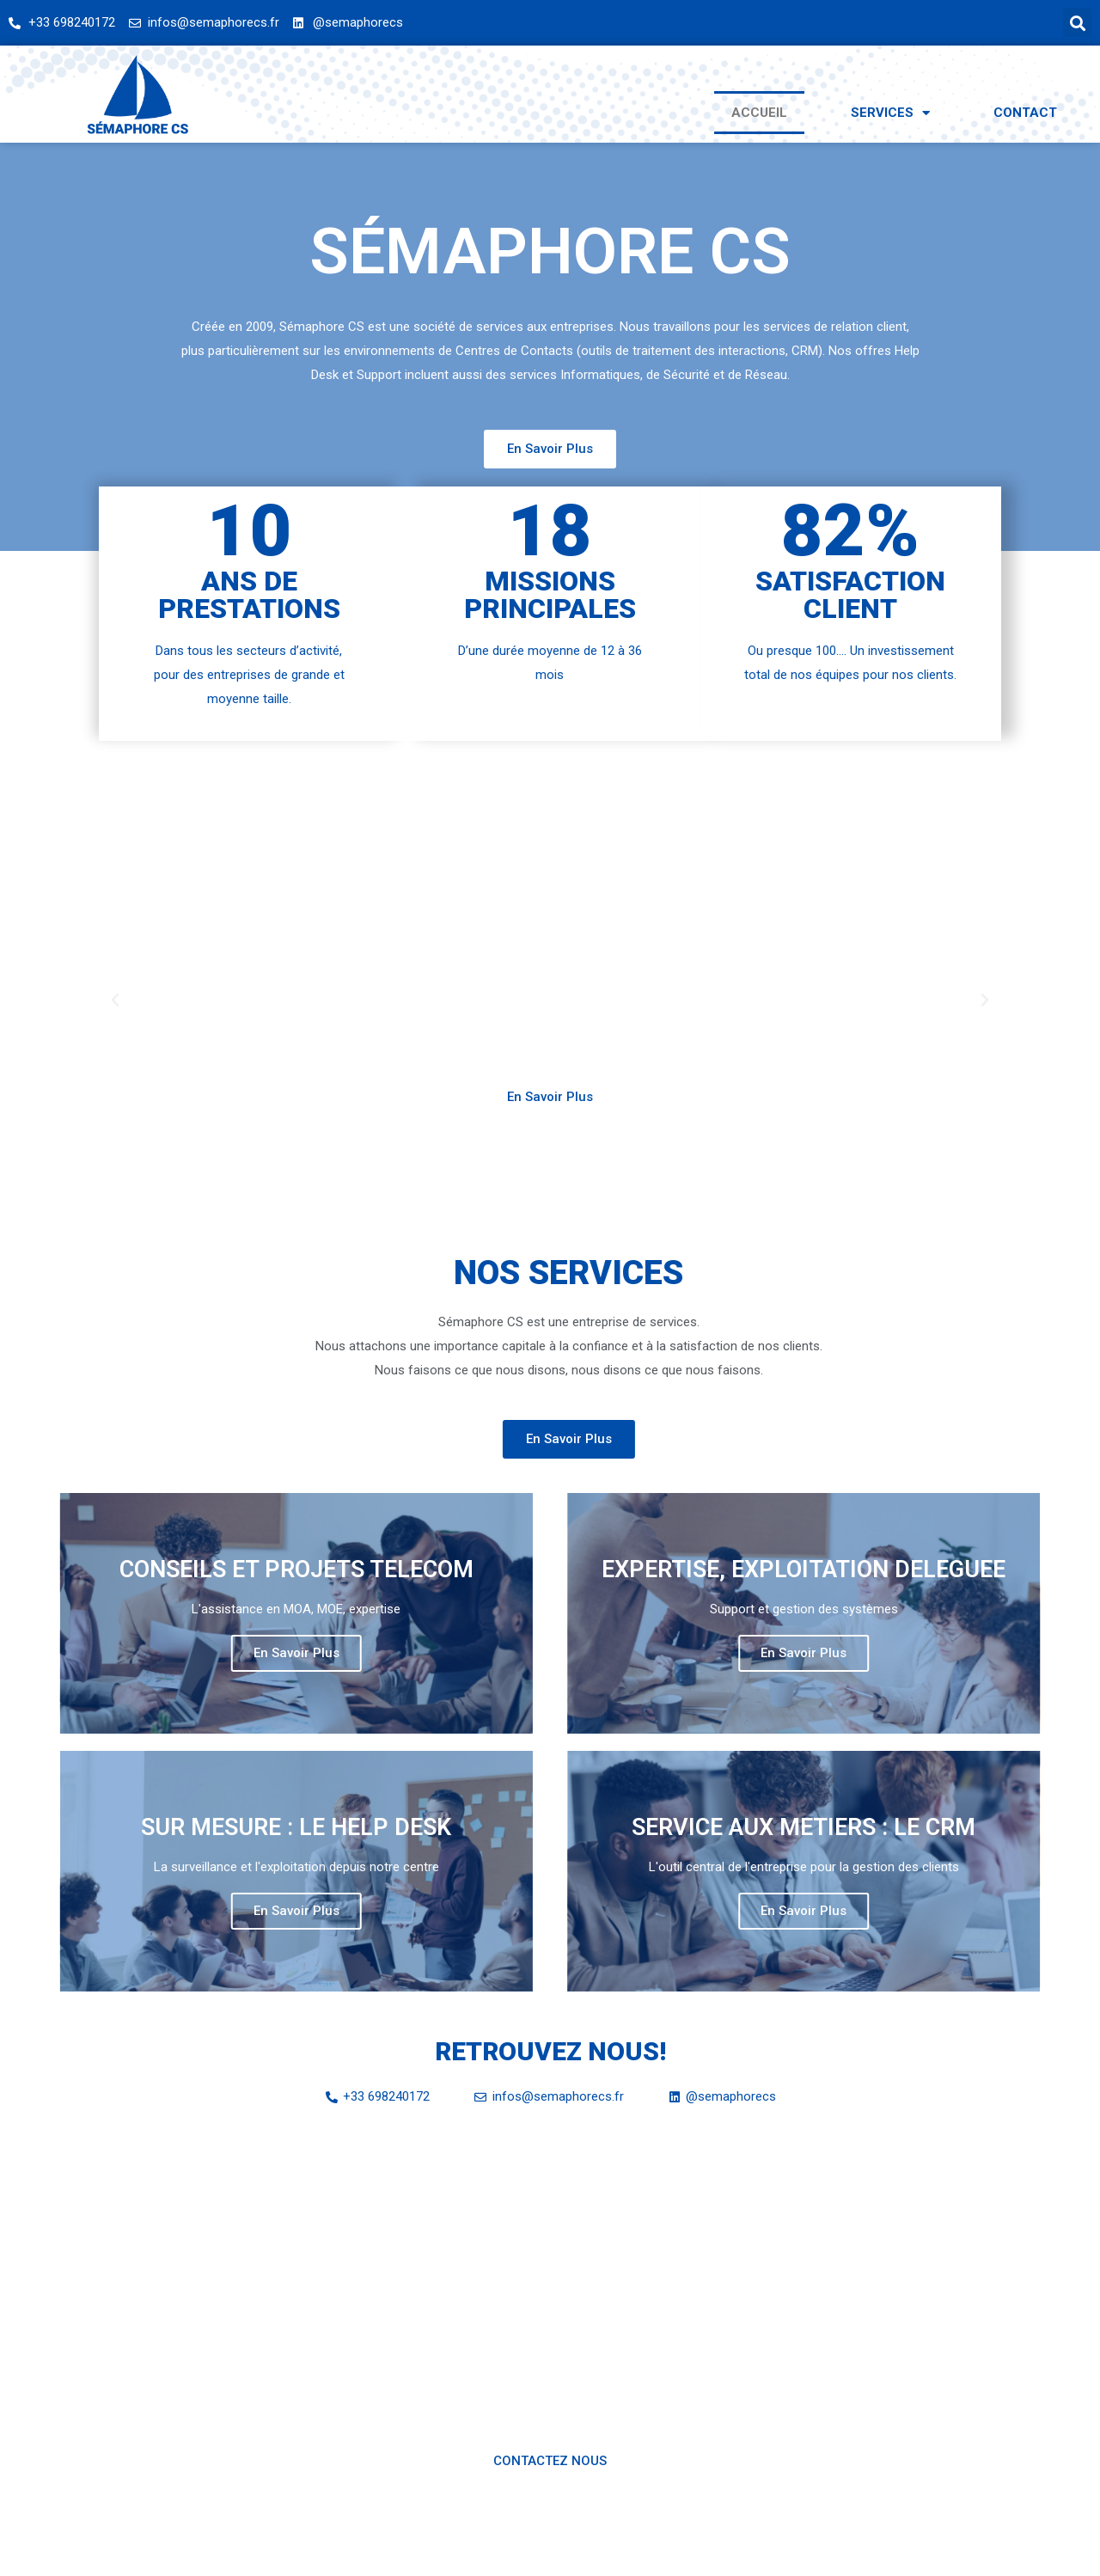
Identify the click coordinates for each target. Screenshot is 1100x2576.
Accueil (759, 112)
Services (890, 113)
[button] (550, 449)
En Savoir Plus (130, 1653)
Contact (1025, 112)
